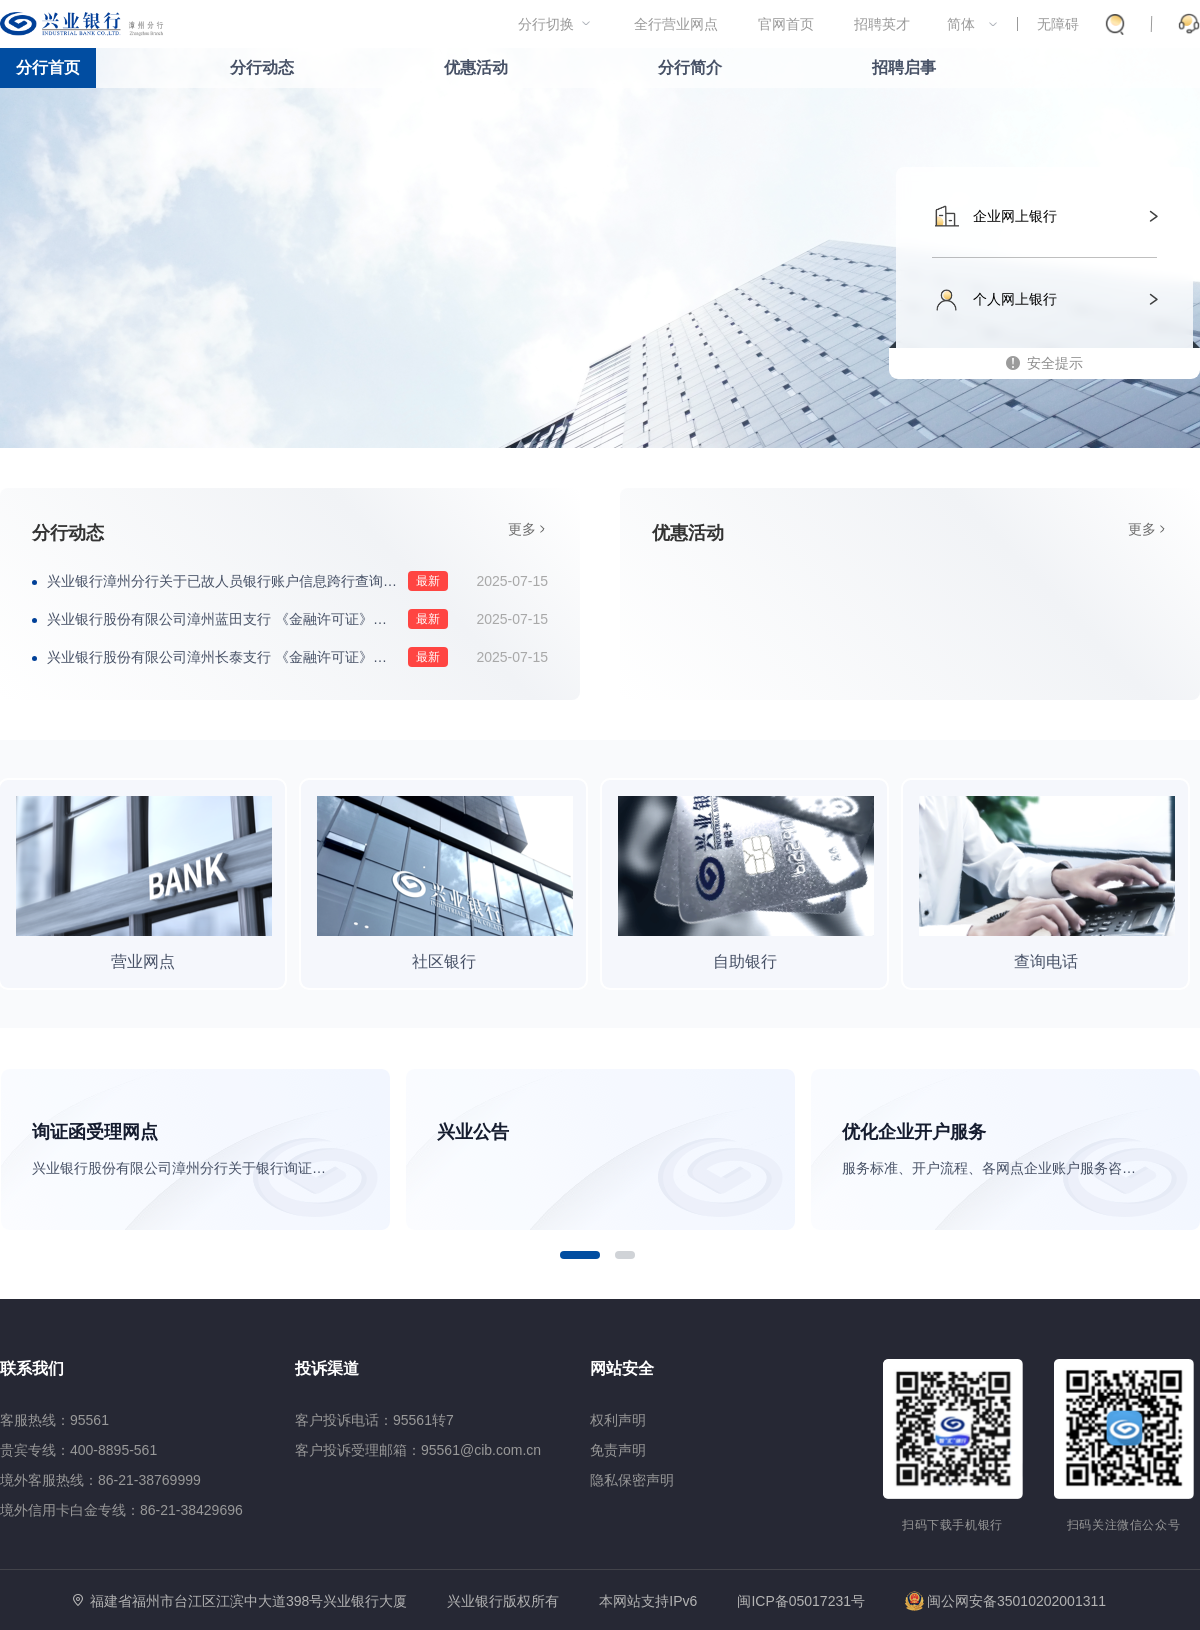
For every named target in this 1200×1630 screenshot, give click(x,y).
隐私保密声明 (632, 1480)
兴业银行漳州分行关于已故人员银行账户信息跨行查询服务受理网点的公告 (247, 581)
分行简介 (690, 67)
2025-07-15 (512, 581)
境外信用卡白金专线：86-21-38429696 (121, 1510)
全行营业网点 (676, 24)
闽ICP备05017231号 (801, 1601)
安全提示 (1055, 363)
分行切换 (546, 24)
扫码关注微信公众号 (1124, 1525)
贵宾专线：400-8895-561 (78, 1450)
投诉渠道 (327, 1368)
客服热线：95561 (54, 1420)
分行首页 (48, 67)
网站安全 (622, 1368)
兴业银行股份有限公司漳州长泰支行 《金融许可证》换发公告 (238, 657)
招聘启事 (904, 67)
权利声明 (618, 1420)
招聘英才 (882, 24)
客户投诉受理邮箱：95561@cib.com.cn (418, 1450)
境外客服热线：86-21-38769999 (100, 1480)
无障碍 (1058, 24)
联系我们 (32, 1368)
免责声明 (618, 1450)
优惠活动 (476, 67)
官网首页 (786, 24)
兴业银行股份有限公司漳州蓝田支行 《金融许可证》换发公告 (238, 619)
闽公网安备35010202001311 (1005, 1601)
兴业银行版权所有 (503, 1601)
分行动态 (262, 67)
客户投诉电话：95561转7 (374, 1420)
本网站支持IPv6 (648, 1601)
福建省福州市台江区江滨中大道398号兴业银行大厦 (248, 1601)
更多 (522, 529)
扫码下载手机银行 (952, 1525)
